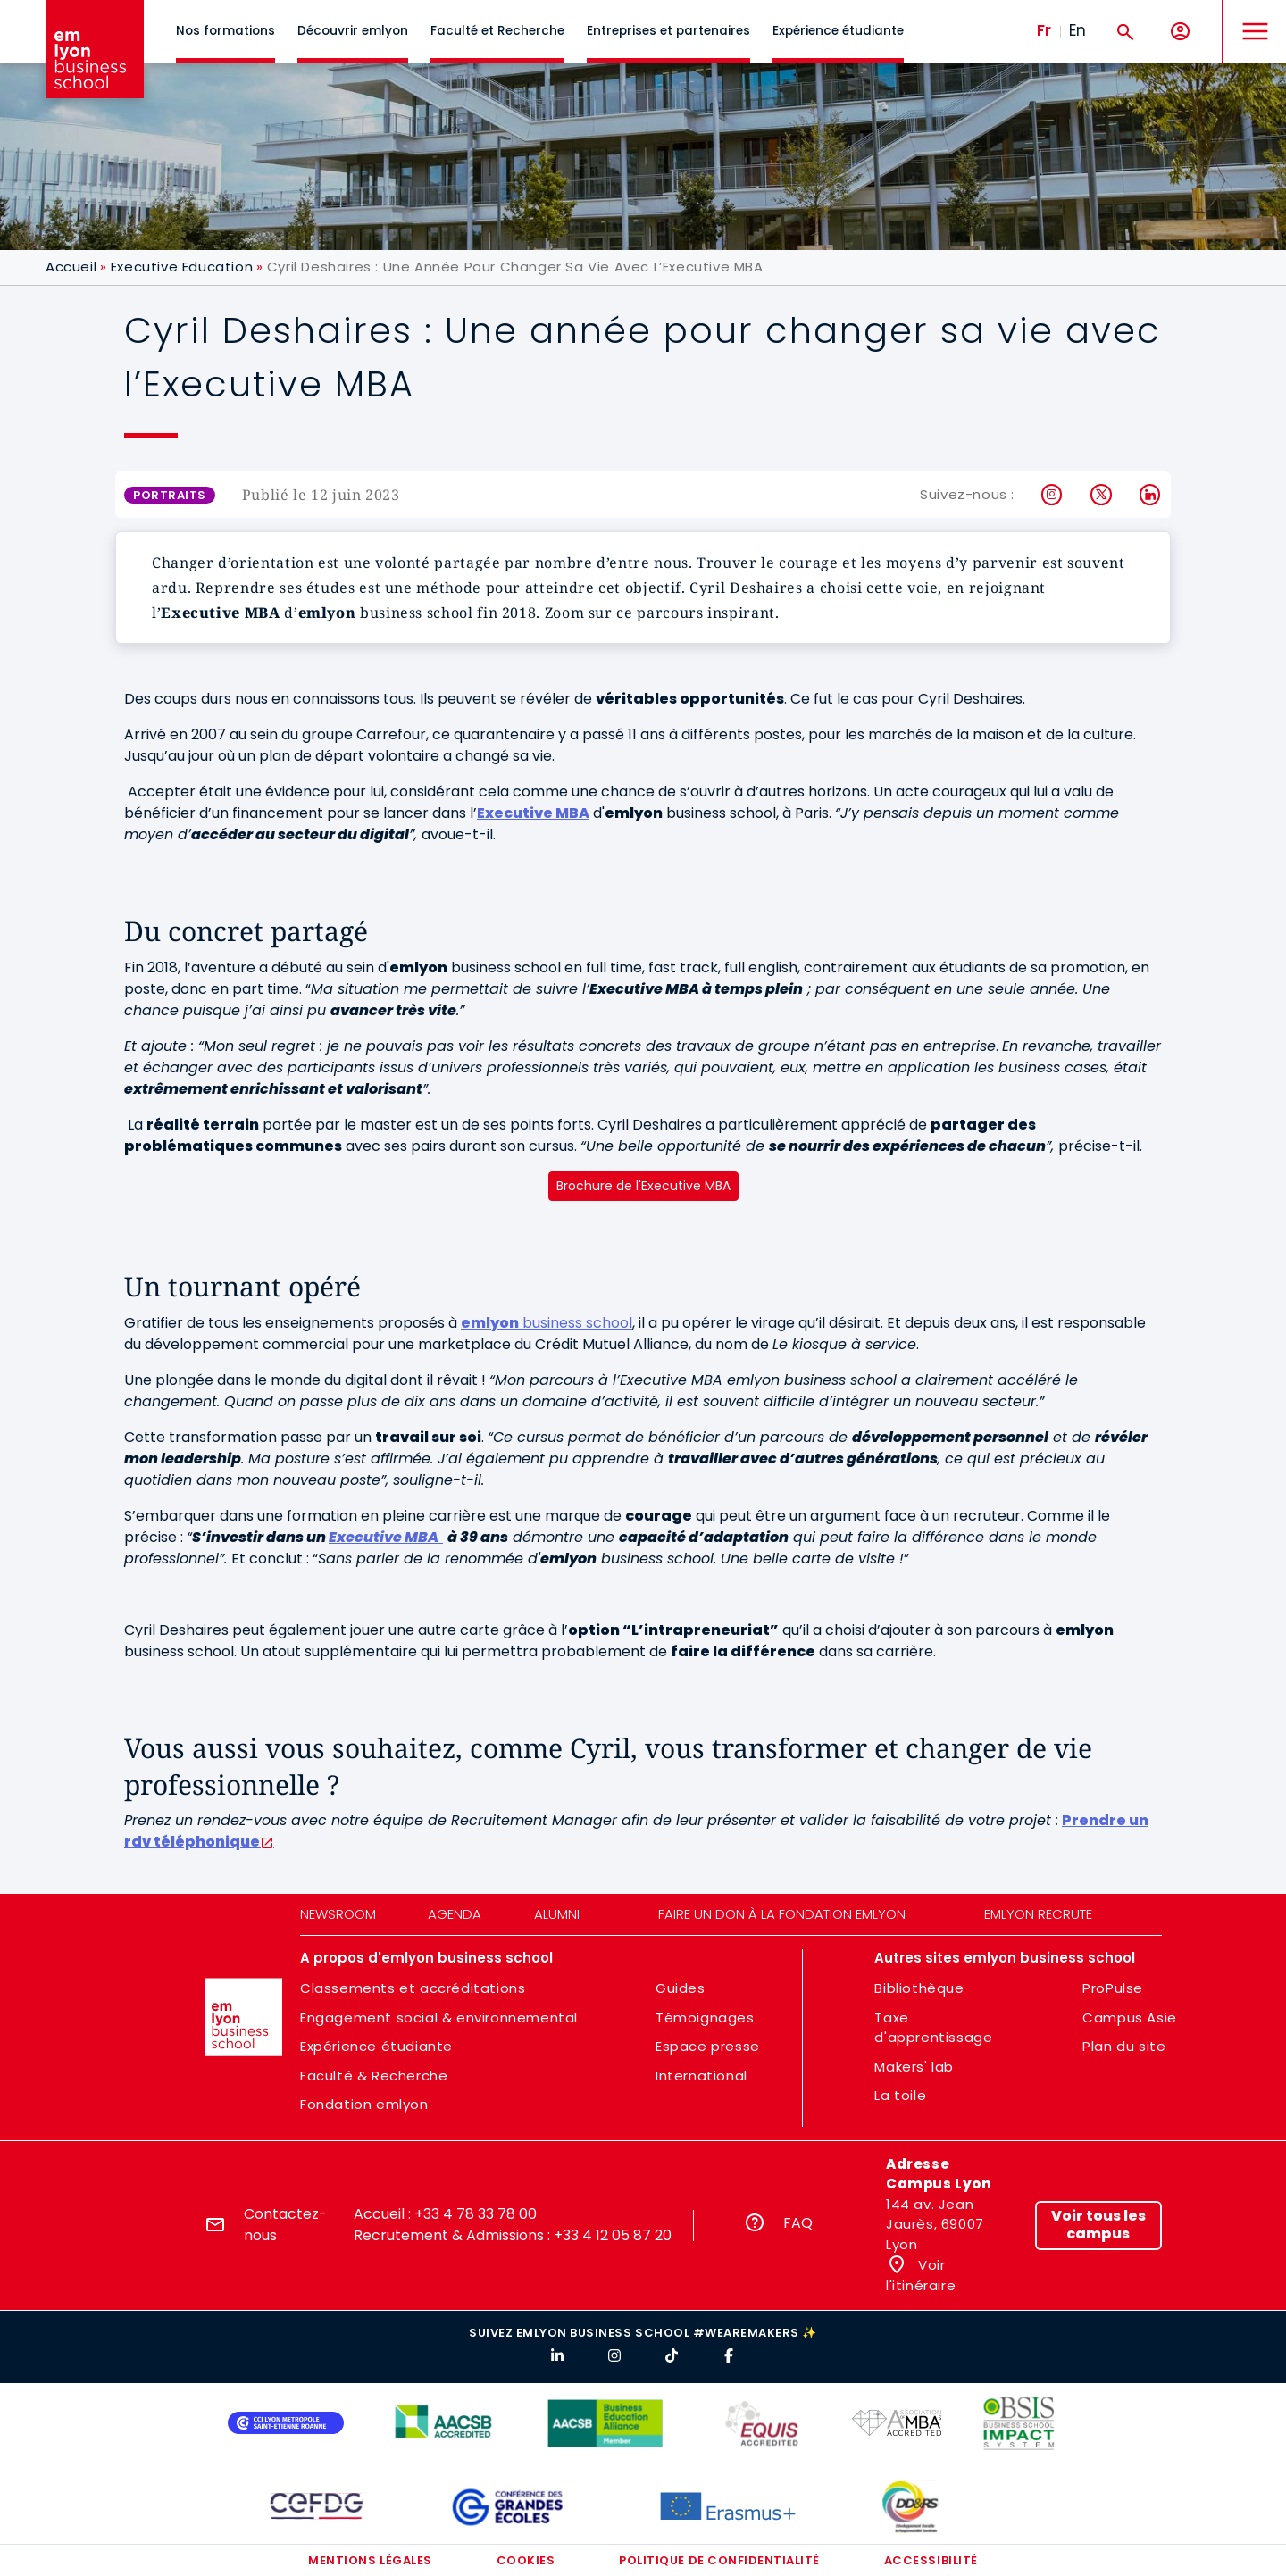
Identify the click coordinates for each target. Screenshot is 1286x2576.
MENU (1251, 17)
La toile (900, 2095)
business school (546, 1323)
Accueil (71, 266)
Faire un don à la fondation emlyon (782, 1914)
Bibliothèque (919, 1988)
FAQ (798, 2223)
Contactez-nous (285, 2225)
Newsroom (338, 1914)
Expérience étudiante (838, 30)
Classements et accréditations (412, 1988)
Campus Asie (1129, 2017)
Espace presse (708, 2046)
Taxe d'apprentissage (933, 2027)
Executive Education (182, 266)
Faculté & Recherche (373, 2075)
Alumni (557, 1914)
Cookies (526, 2560)
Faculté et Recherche (497, 30)
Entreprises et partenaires (668, 30)
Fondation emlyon (364, 2104)
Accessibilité (931, 2560)
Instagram (1052, 494)
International (701, 2075)
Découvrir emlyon (352, 30)
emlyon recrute (1038, 1914)
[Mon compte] (1180, 31)
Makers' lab (914, 2066)
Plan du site (1123, 2046)
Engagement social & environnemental (439, 2017)
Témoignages (705, 2017)
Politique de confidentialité (719, 2560)
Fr (1044, 30)
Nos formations (225, 30)
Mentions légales (369, 2560)
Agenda (454, 1914)
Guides (681, 1988)
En (1077, 30)
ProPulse (1112, 1988)
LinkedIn (1151, 494)
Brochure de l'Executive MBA (643, 1186)
